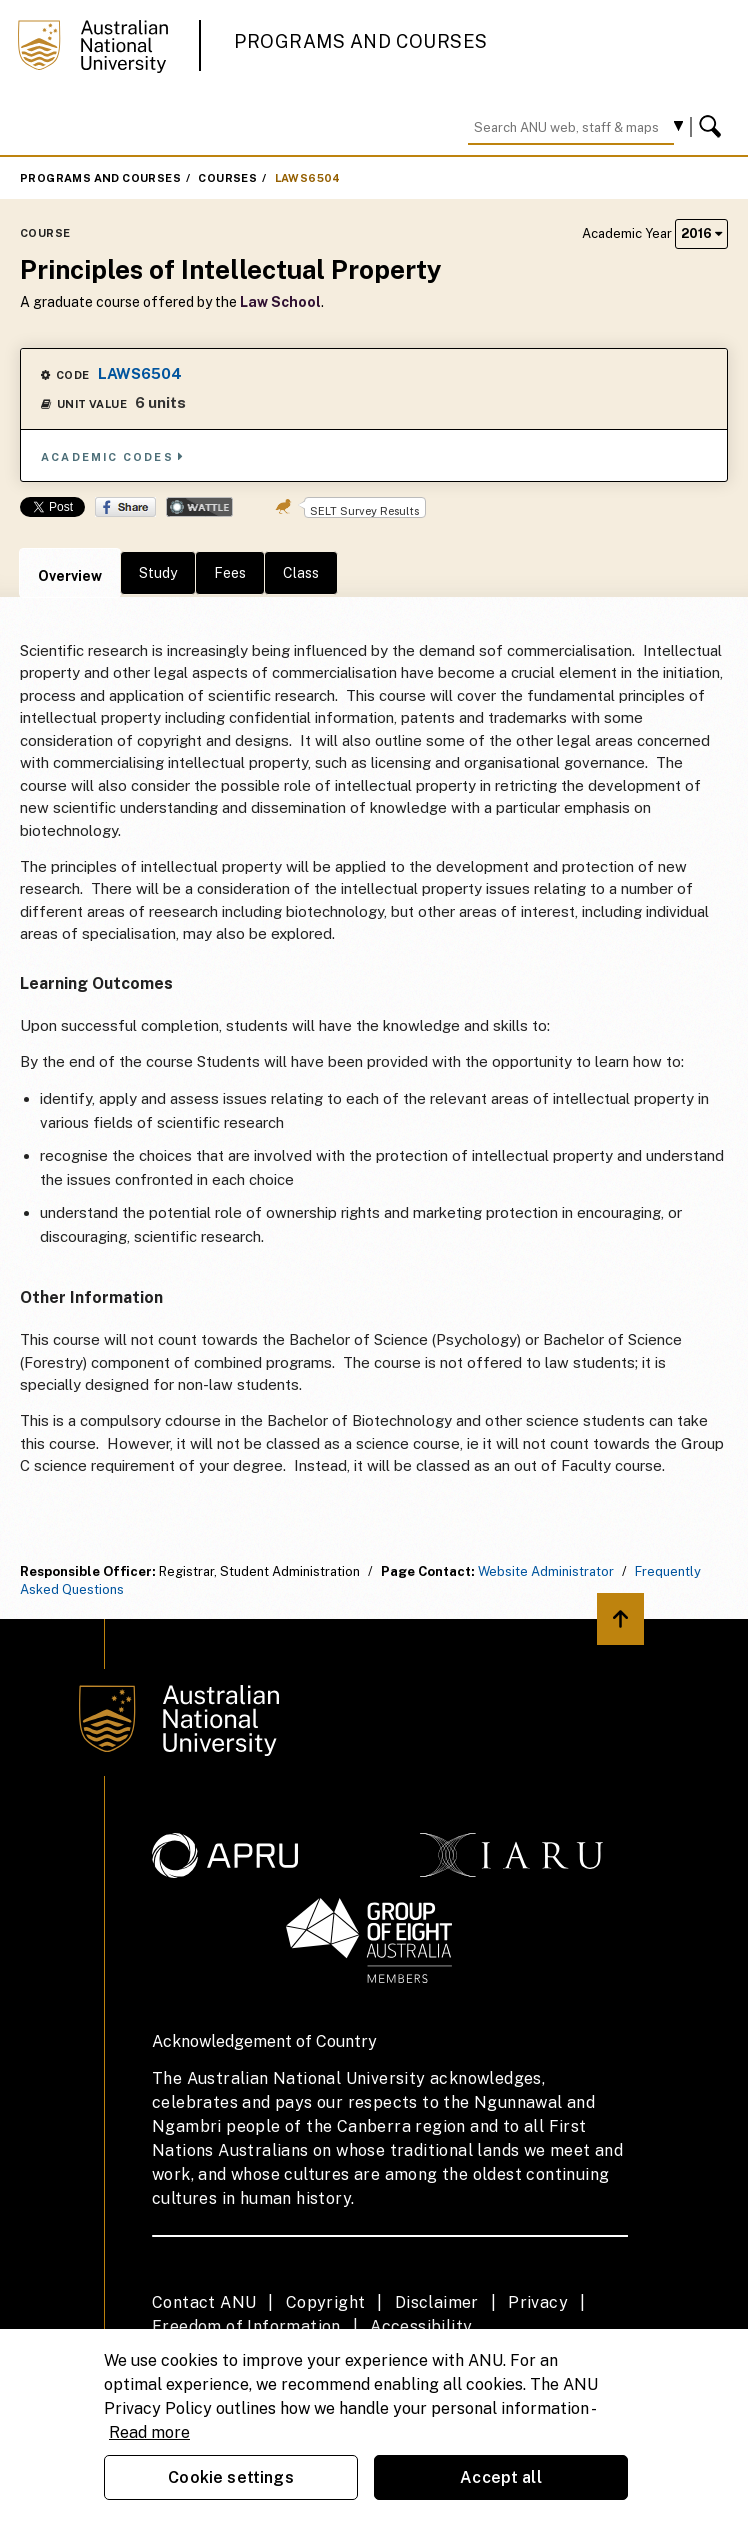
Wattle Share (199, 507)
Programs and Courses (361, 41)
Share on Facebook (125, 507)
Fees (230, 573)
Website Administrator (546, 1571)
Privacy (538, 2302)
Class (301, 573)
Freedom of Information (246, 2326)
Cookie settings (230, 2477)
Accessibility (421, 2326)
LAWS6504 (308, 178)
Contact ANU (204, 2302)
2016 (701, 233)
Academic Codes (113, 456)
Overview (70, 576)
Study (158, 573)
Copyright (326, 2302)
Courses (227, 178)
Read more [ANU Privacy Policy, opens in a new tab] (149, 2432)
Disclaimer (437, 2302)
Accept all (501, 2477)
